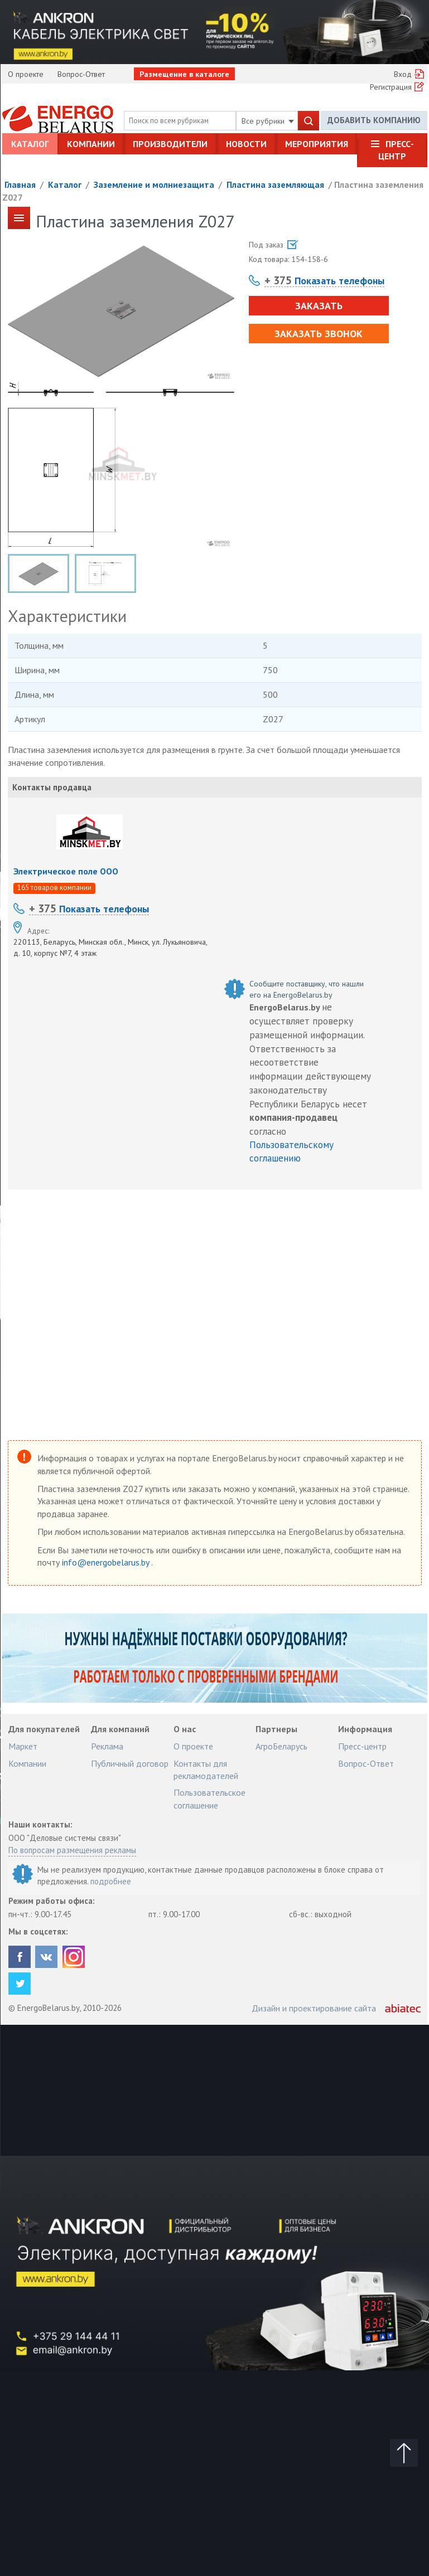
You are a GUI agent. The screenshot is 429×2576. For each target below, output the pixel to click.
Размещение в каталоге (184, 74)
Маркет (22, 1746)
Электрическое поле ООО (65, 871)
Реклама (107, 1746)
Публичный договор (129, 1763)
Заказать (319, 305)
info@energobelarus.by (106, 1562)
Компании (91, 143)
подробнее (110, 1881)
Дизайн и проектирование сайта (314, 2008)
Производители (170, 143)
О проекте (26, 74)
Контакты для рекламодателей (205, 1769)
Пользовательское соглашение (209, 1798)
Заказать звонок (318, 333)
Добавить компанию (374, 120)
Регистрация (391, 87)
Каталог (30, 143)
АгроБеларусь (281, 1746)
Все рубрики (268, 121)
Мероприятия (316, 143)
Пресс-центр (396, 150)
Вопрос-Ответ (81, 74)
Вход (403, 74)
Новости (246, 143)
